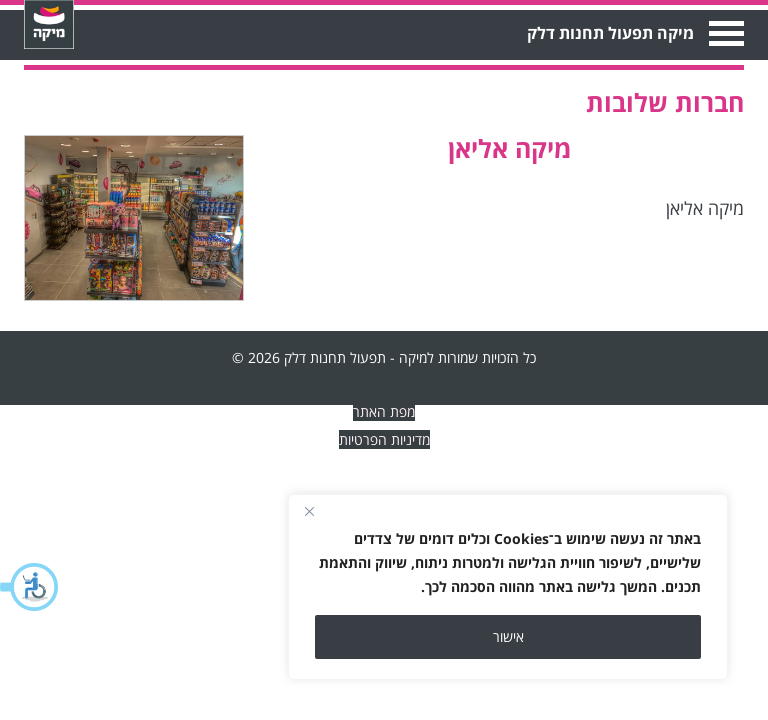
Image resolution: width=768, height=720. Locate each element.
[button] (30, 587)
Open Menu (724, 33)
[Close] (309, 511)
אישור (508, 636)
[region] (508, 587)
